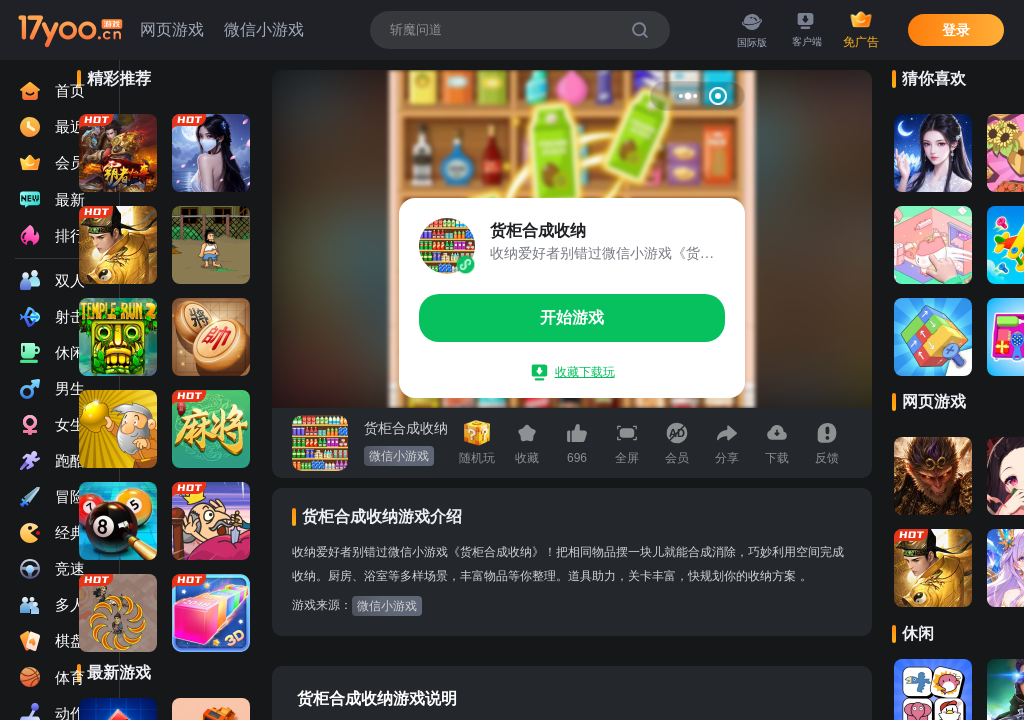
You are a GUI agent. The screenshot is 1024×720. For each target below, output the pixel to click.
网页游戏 (172, 29)
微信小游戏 (264, 29)
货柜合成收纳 (406, 428)
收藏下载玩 (573, 372)
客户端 (807, 30)
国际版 (752, 30)
